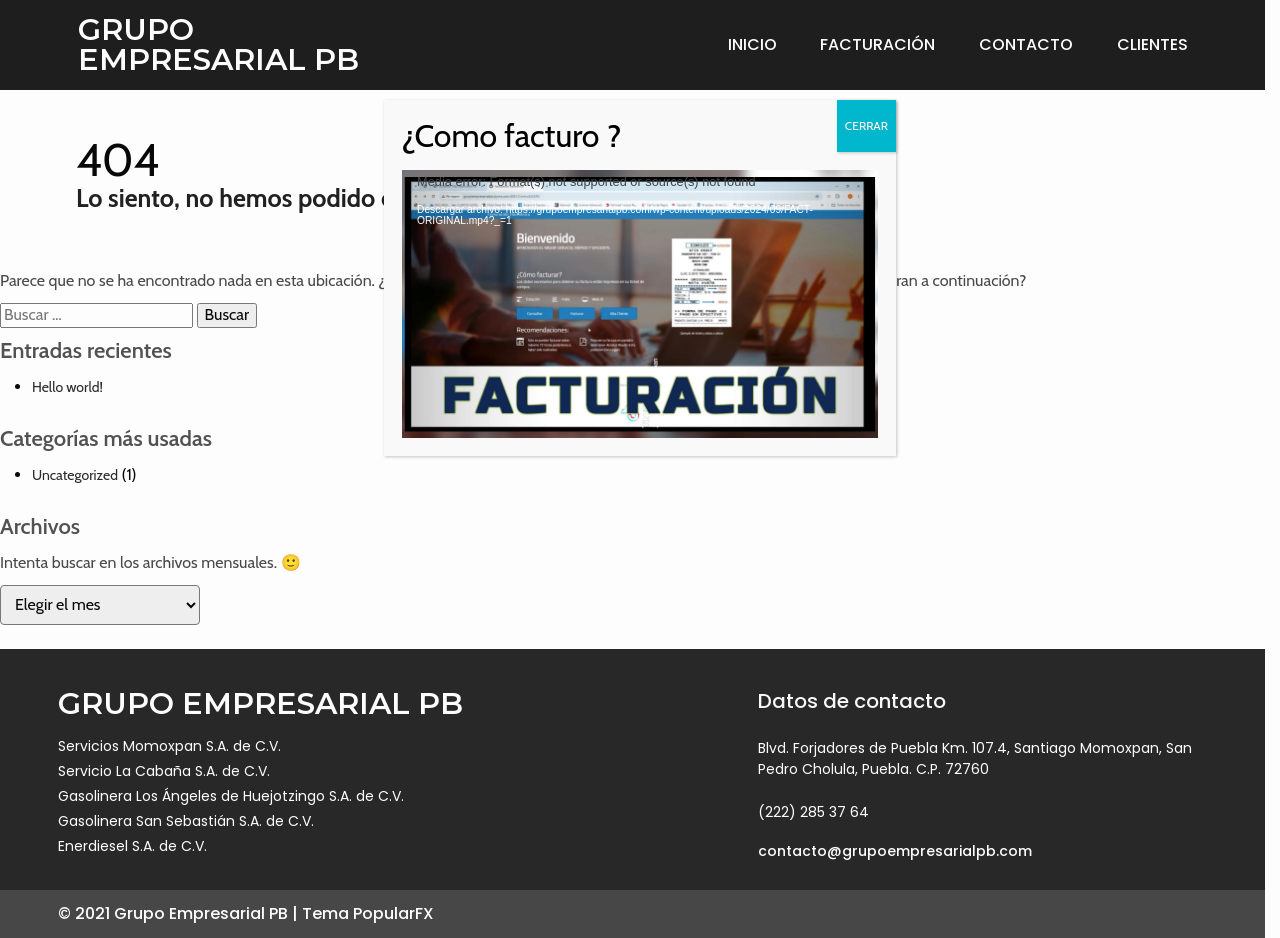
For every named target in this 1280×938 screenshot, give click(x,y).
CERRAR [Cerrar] (866, 125)
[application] (640, 304)
